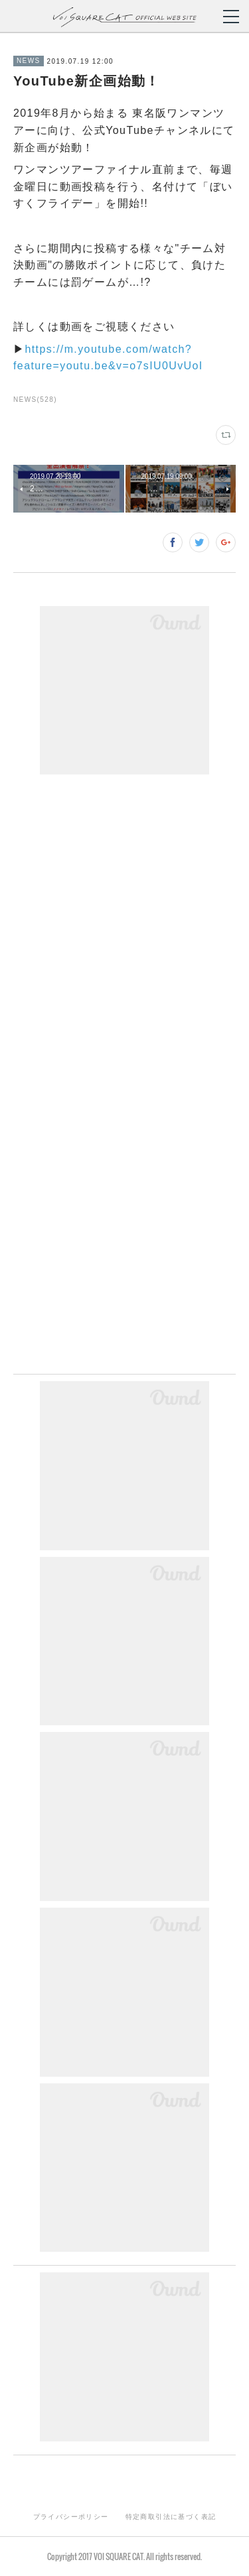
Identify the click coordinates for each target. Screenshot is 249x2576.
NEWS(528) (35, 399)
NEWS (29, 60)
